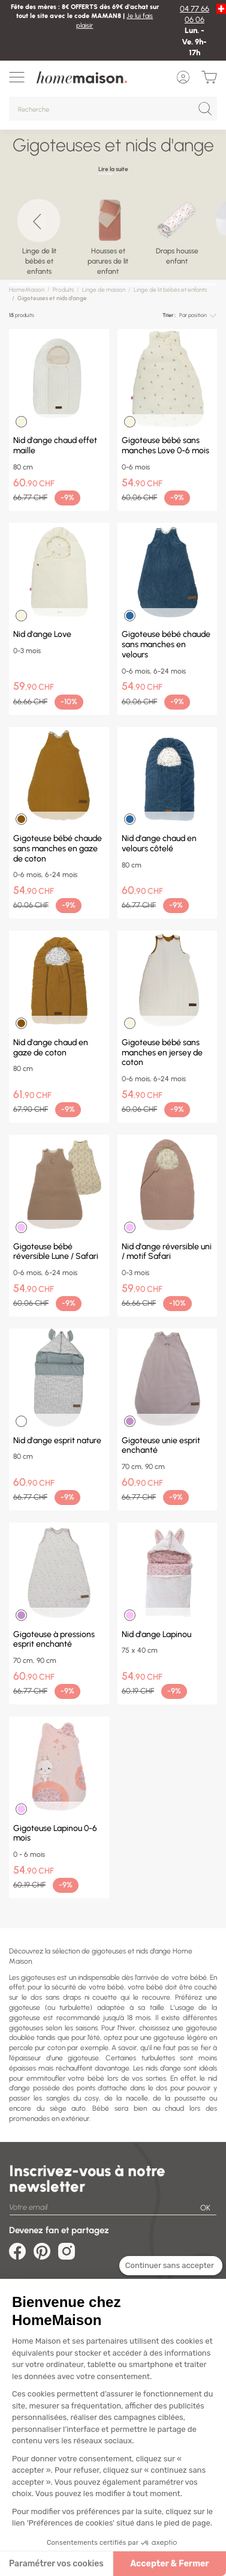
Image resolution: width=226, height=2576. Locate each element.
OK (205, 2207)
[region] (113, 236)
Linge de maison (103, 290)
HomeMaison (26, 290)
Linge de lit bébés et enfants (170, 290)
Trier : (169, 315)
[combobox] (198, 315)
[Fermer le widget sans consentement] (170, 2265)
